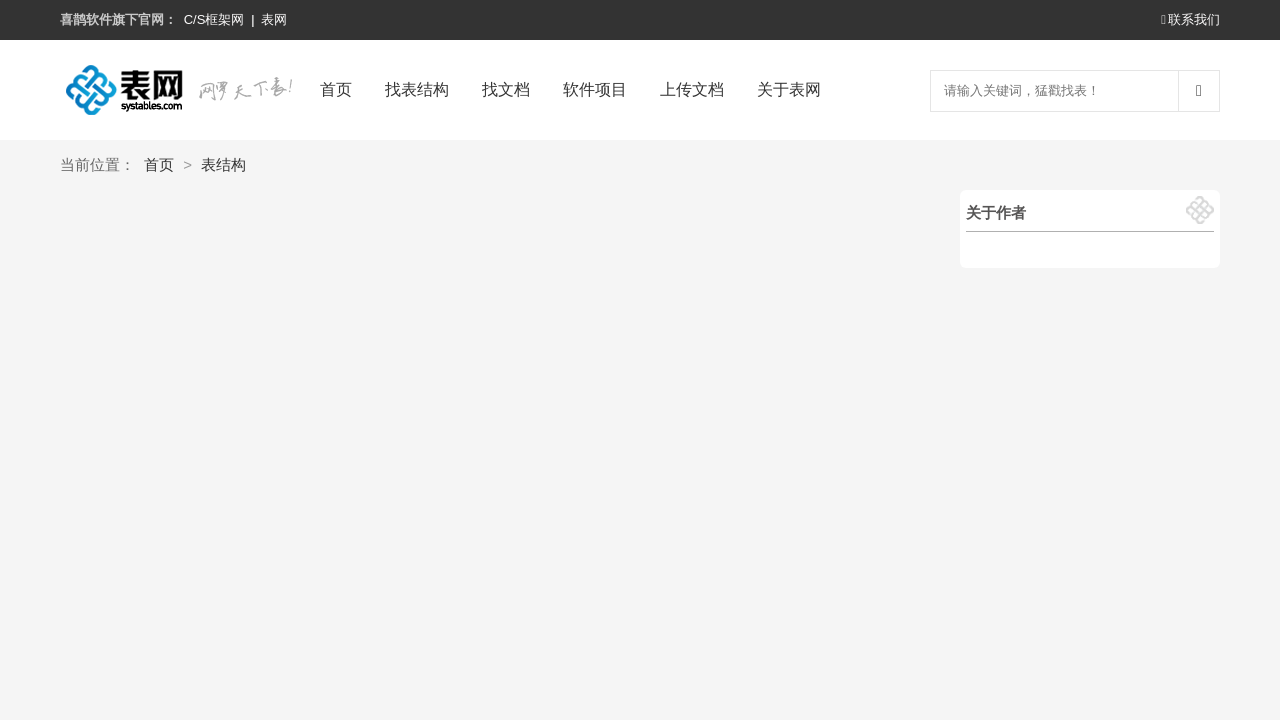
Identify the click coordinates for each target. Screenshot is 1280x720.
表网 (274, 19)
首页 (336, 89)
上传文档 (692, 89)
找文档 (506, 89)
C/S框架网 (214, 19)
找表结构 (417, 89)
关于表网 (789, 89)
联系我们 (1190, 19)
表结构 (223, 164)
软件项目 (595, 89)
